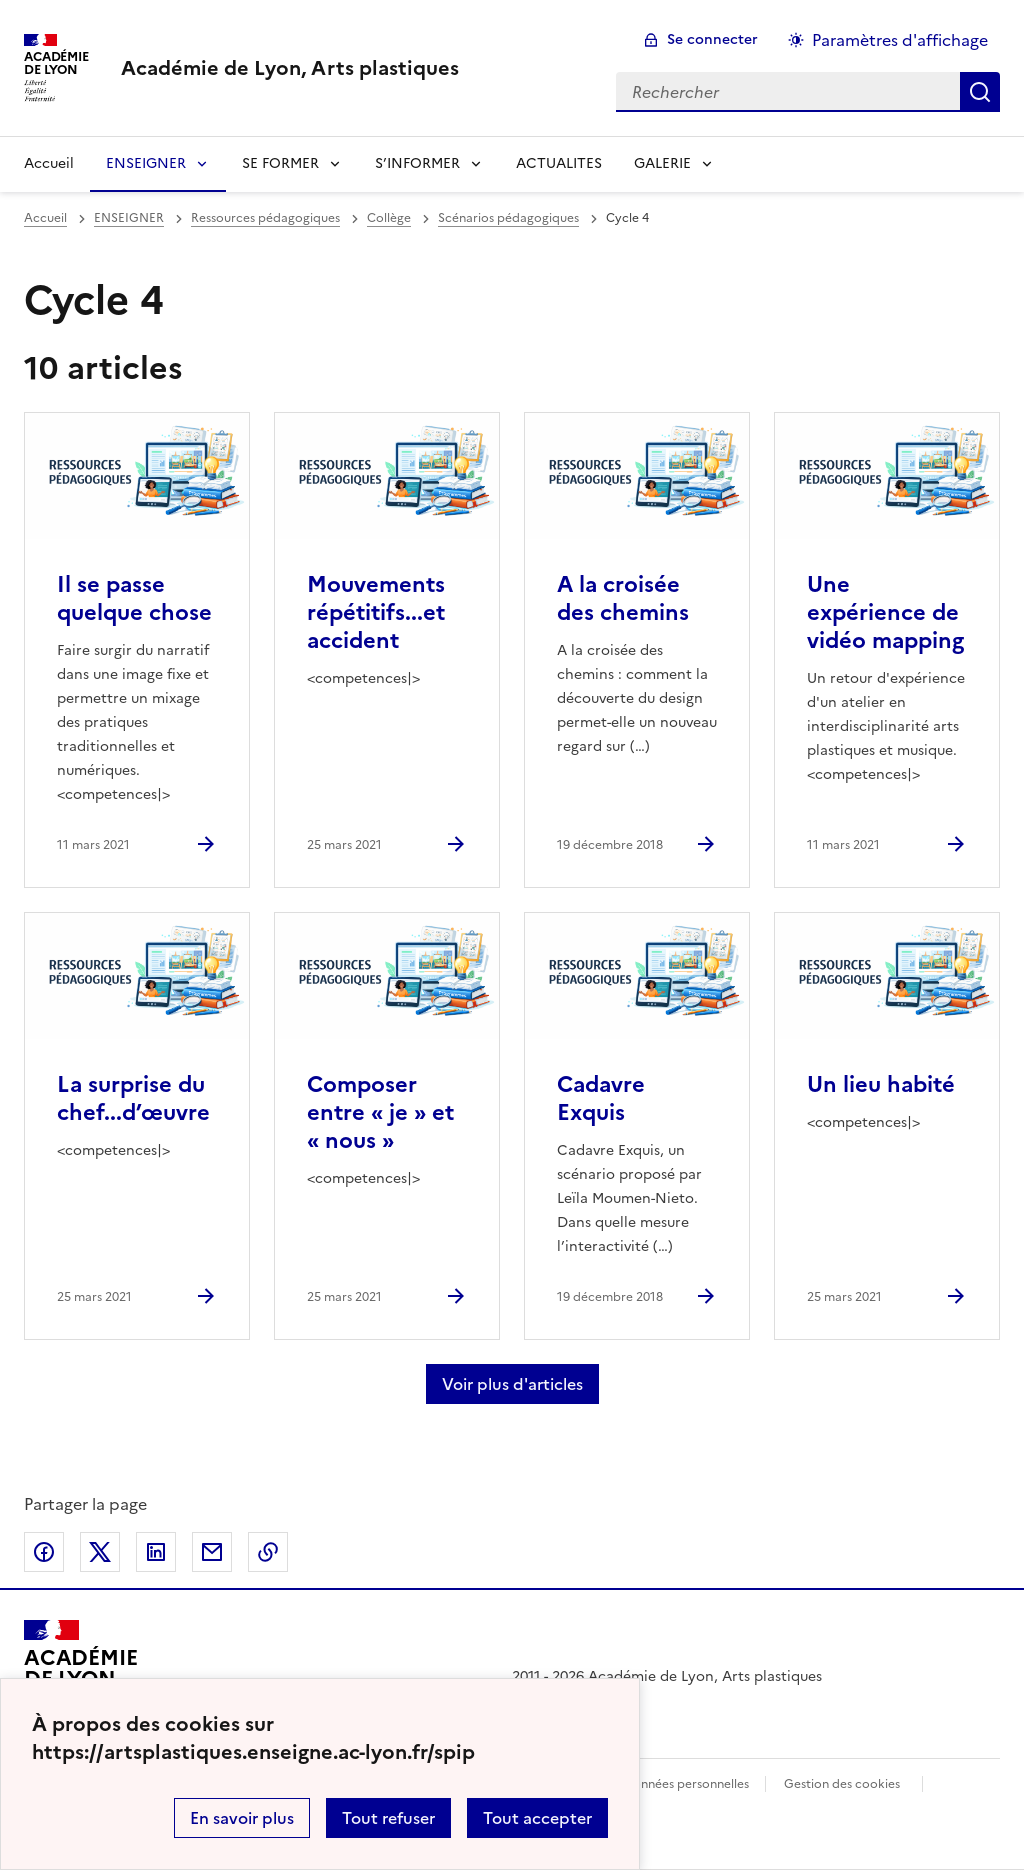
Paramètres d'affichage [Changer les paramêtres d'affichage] (900, 40)
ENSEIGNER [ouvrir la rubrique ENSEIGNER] (129, 218)
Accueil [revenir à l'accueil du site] (49, 163)
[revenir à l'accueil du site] (290, 68)
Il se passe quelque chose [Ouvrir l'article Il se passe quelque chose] (134, 598)
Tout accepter (537, 1818)
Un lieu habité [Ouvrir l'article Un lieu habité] (881, 1084)
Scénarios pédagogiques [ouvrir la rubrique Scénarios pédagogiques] (508, 218)
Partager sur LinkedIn (156, 1552)
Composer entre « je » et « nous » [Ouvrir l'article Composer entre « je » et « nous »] (380, 1112)
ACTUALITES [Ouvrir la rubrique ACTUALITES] (559, 163)
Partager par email (212, 1552)
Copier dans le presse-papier (268, 1552)
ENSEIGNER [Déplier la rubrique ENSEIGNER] (146, 163)
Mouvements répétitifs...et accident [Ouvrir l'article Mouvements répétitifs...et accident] (376, 612)
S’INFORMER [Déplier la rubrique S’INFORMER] (417, 163)
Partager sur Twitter (100, 1552)
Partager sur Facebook (44, 1552)
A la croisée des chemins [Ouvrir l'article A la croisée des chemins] (623, 598)
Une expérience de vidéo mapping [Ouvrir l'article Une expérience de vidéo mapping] (885, 612)
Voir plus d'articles (512, 1384)
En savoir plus (242, 1818)
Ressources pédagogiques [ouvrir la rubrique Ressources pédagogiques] (265, 218)
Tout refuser (388, 1818)
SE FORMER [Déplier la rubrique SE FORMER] (280, 163)
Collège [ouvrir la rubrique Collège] (389, 218)
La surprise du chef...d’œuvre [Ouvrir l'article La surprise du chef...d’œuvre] (133, 1098)
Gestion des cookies (842, 1784)
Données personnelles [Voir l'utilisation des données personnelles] (686, 1784)
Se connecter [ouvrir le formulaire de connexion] (712, 39)
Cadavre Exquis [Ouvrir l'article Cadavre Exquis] (601, 1098)
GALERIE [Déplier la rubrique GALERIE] (662, 163)
